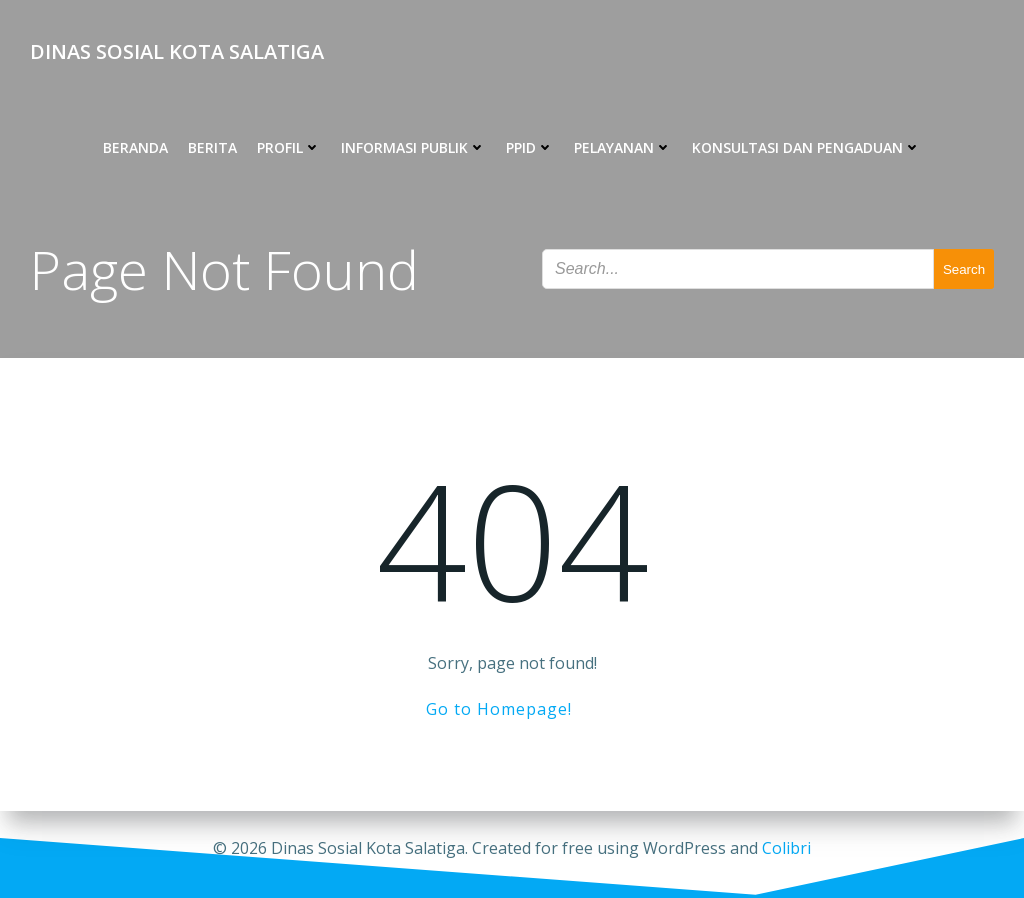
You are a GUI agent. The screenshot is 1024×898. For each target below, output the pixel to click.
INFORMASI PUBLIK (413, 147)
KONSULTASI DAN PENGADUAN (806, 147)
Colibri (786, 848)
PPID (530, 147)
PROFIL (289, 147)
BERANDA (135, 147)
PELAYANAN (623, 147)
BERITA (212, 147)
